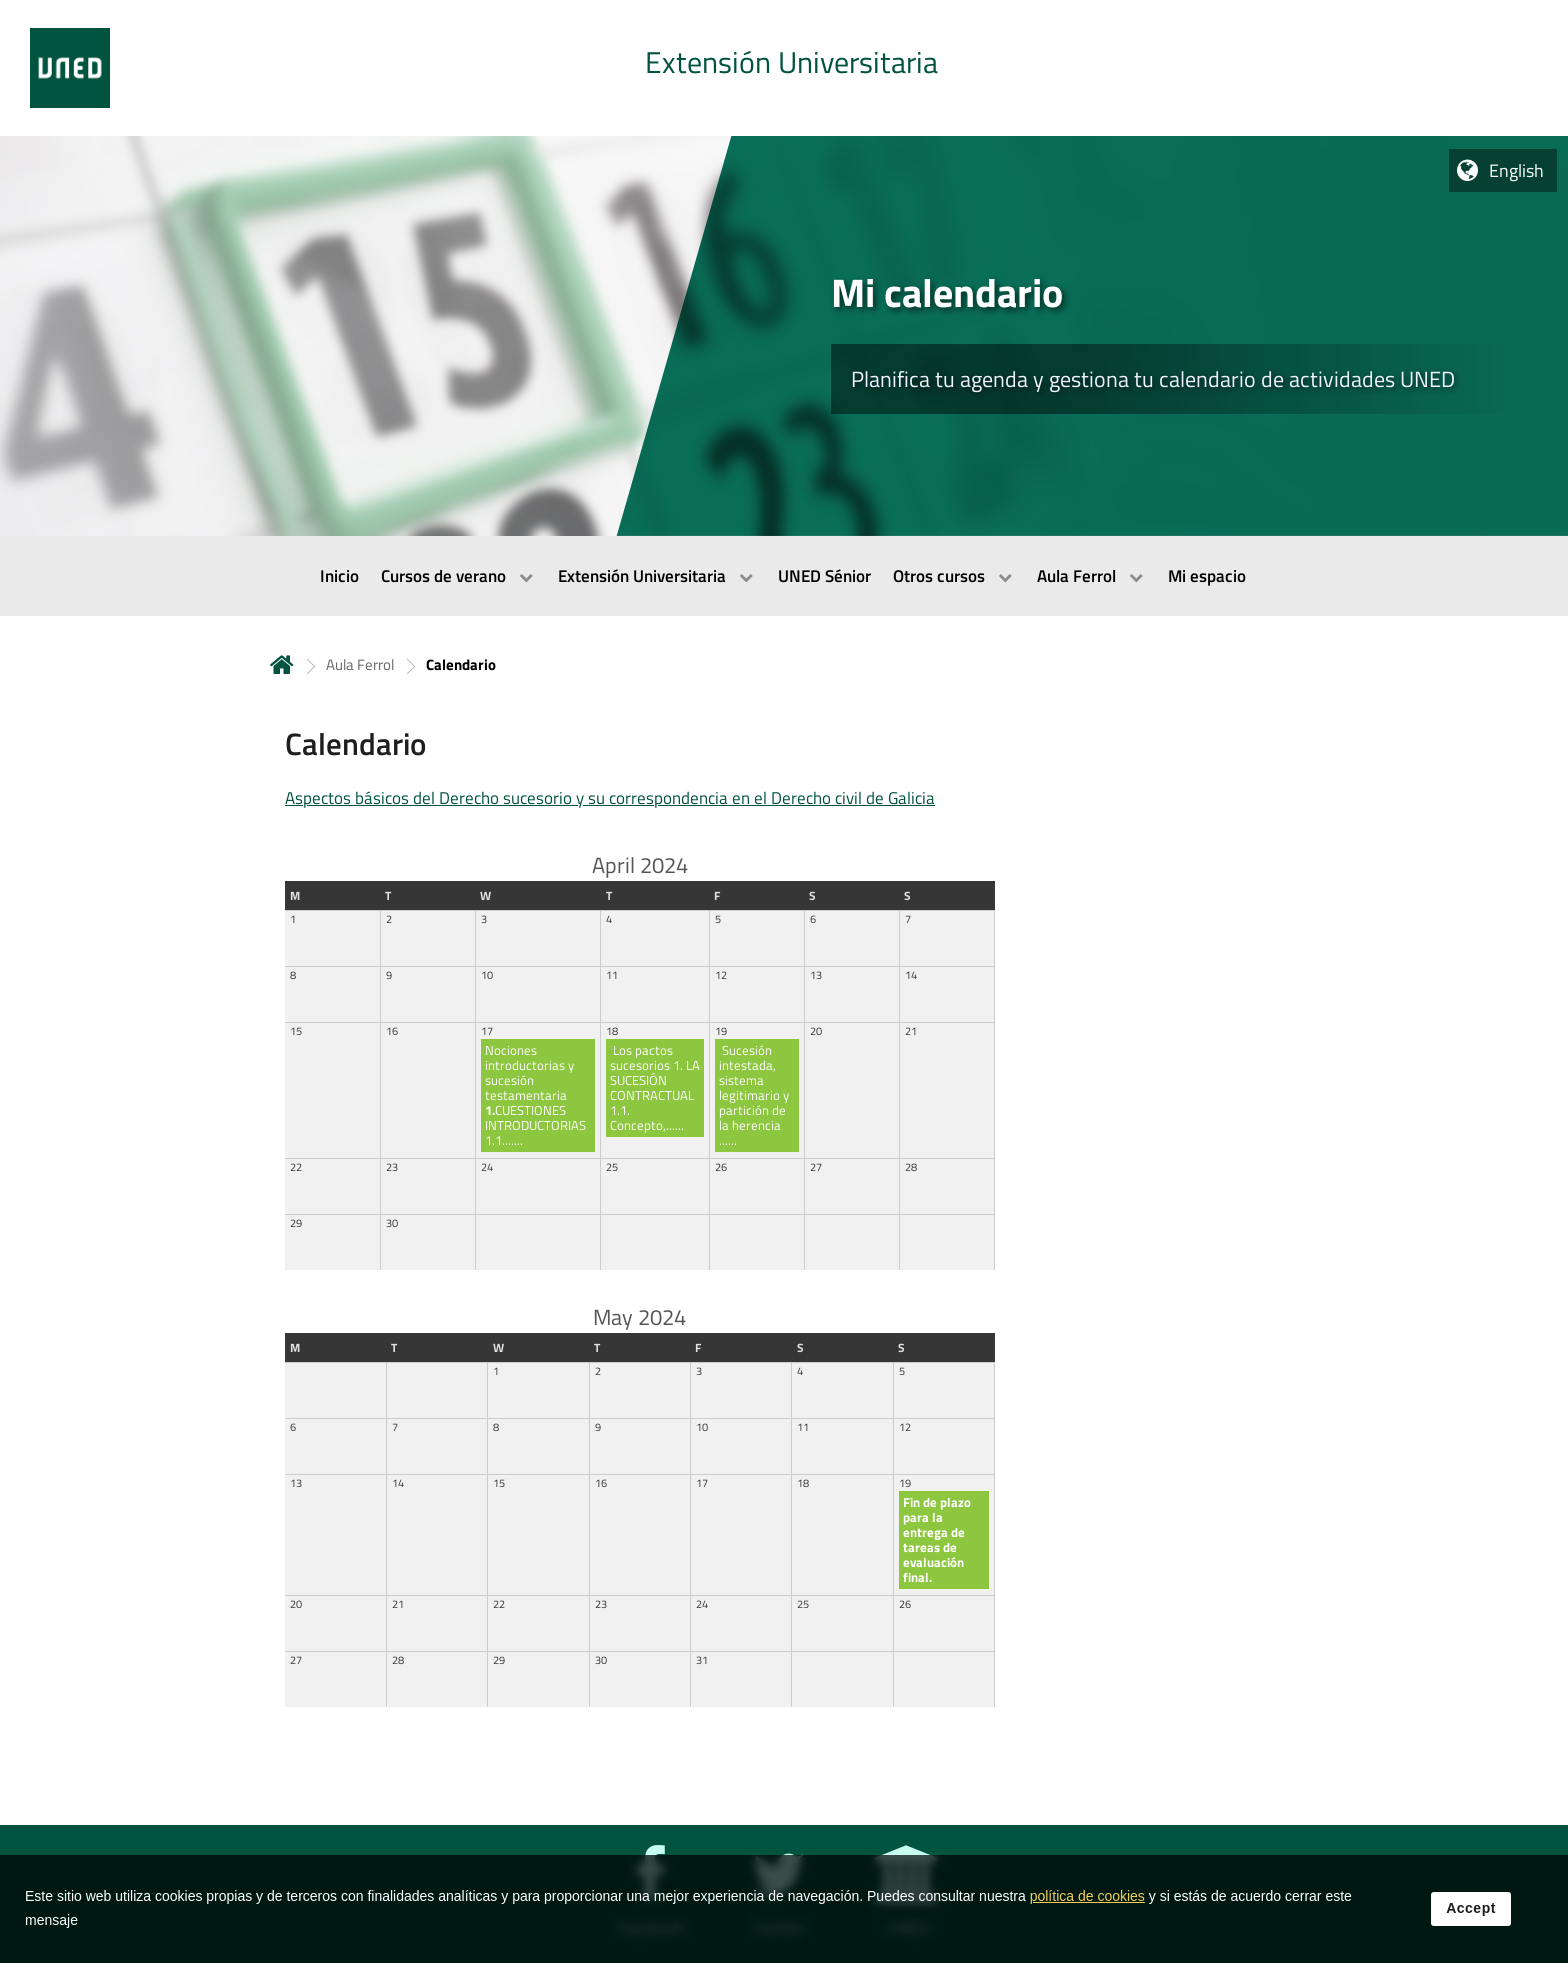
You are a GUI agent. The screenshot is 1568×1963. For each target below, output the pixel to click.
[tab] (784, 68)
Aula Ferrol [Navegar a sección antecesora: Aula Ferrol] (360, 664)
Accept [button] (1471, 1922)
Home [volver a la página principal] (282, 664)
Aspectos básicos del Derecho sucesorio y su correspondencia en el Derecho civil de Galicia (610, 798)
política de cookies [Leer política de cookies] (1087, 1910)
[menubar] (784, 576)
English (1516, 170)
